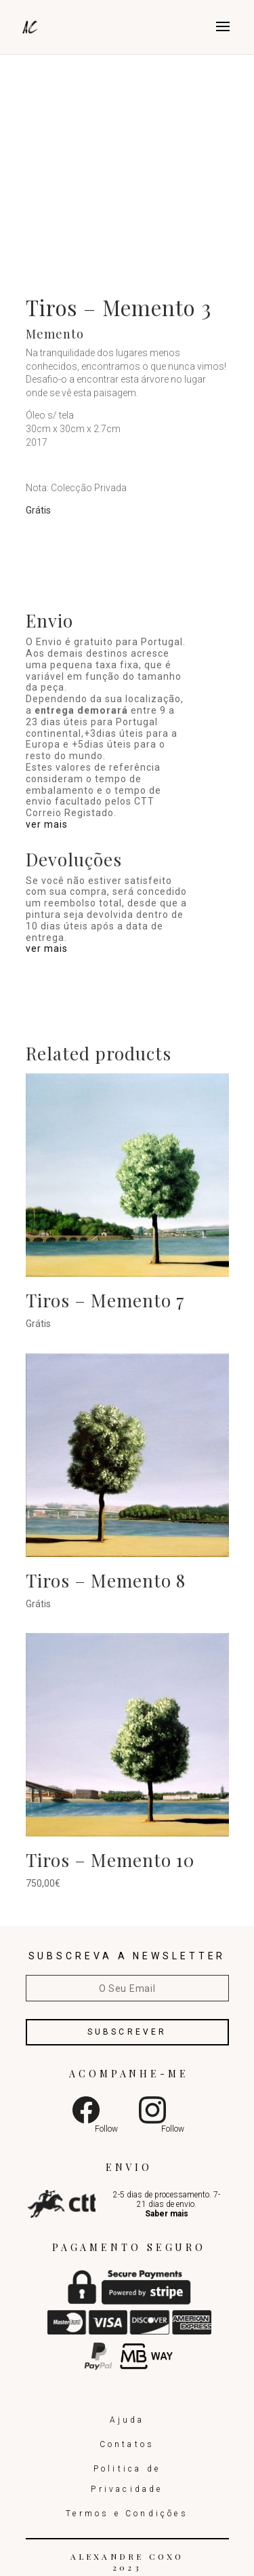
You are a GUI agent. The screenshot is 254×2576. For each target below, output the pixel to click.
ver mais (47, 824)
